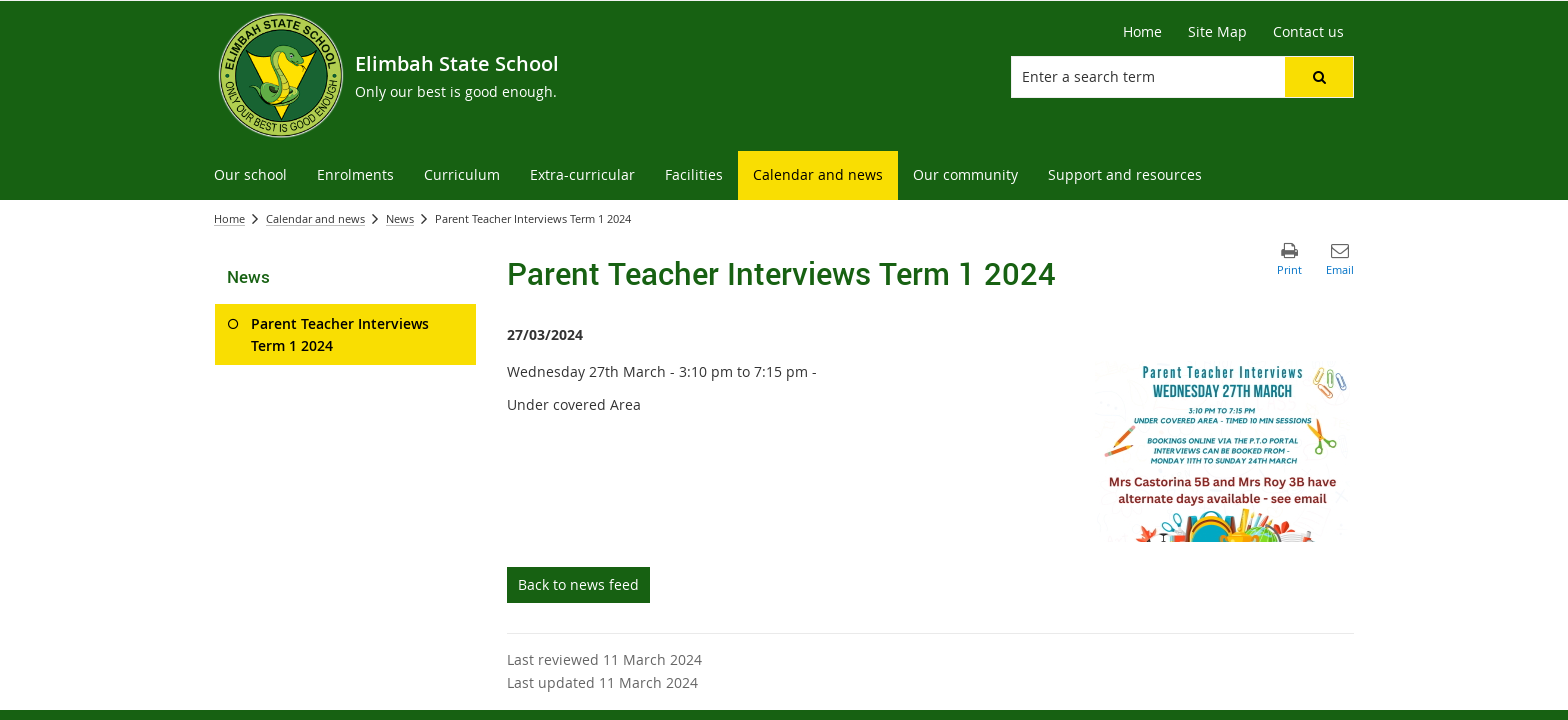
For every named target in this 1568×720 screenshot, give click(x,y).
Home (229, 218)
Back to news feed (578, 584)
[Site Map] (1217, 32)
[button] (1319, 77)
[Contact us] (1308, 32)
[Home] (1142, 32)
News (400, 218)
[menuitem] (250, 175)
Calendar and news (315, 218)
